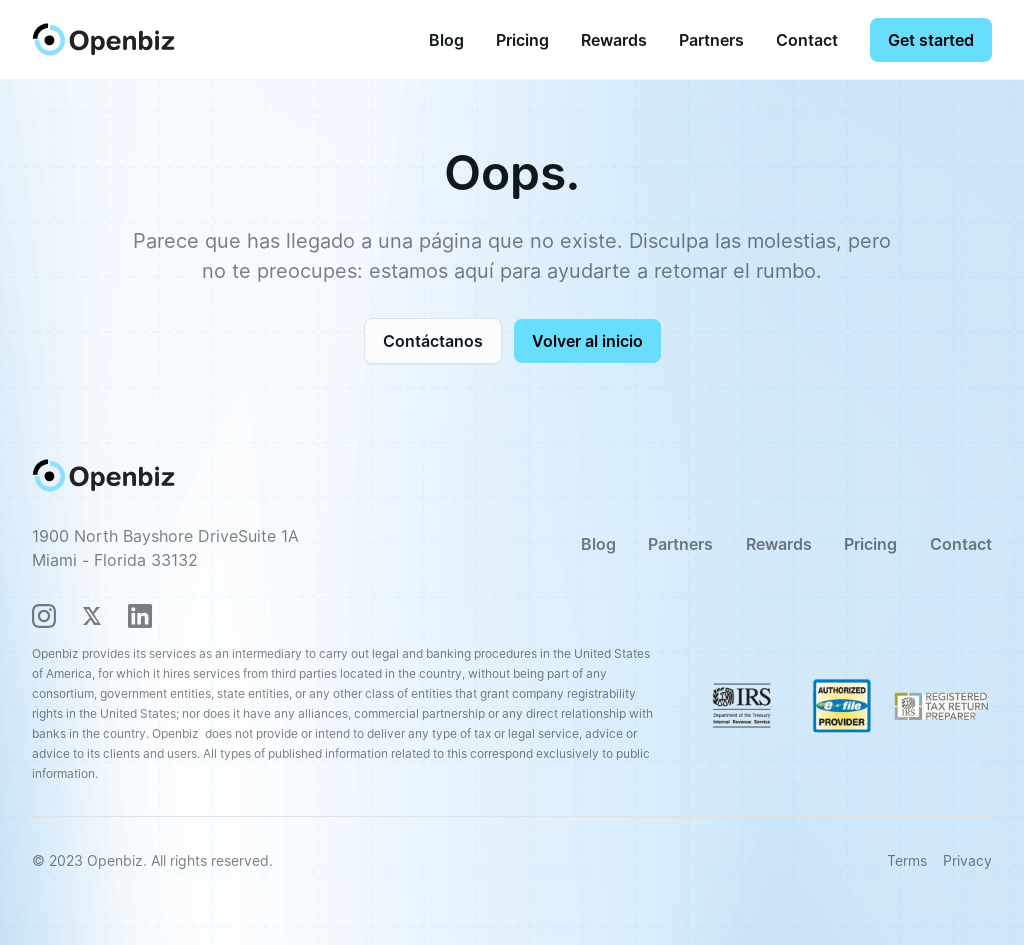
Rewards (614, 40)
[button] (522, 40)
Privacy (967, 860)
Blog (446, 40)
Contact (807, 40)
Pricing (522, 40)
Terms (907, 860)
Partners (711, 40)
